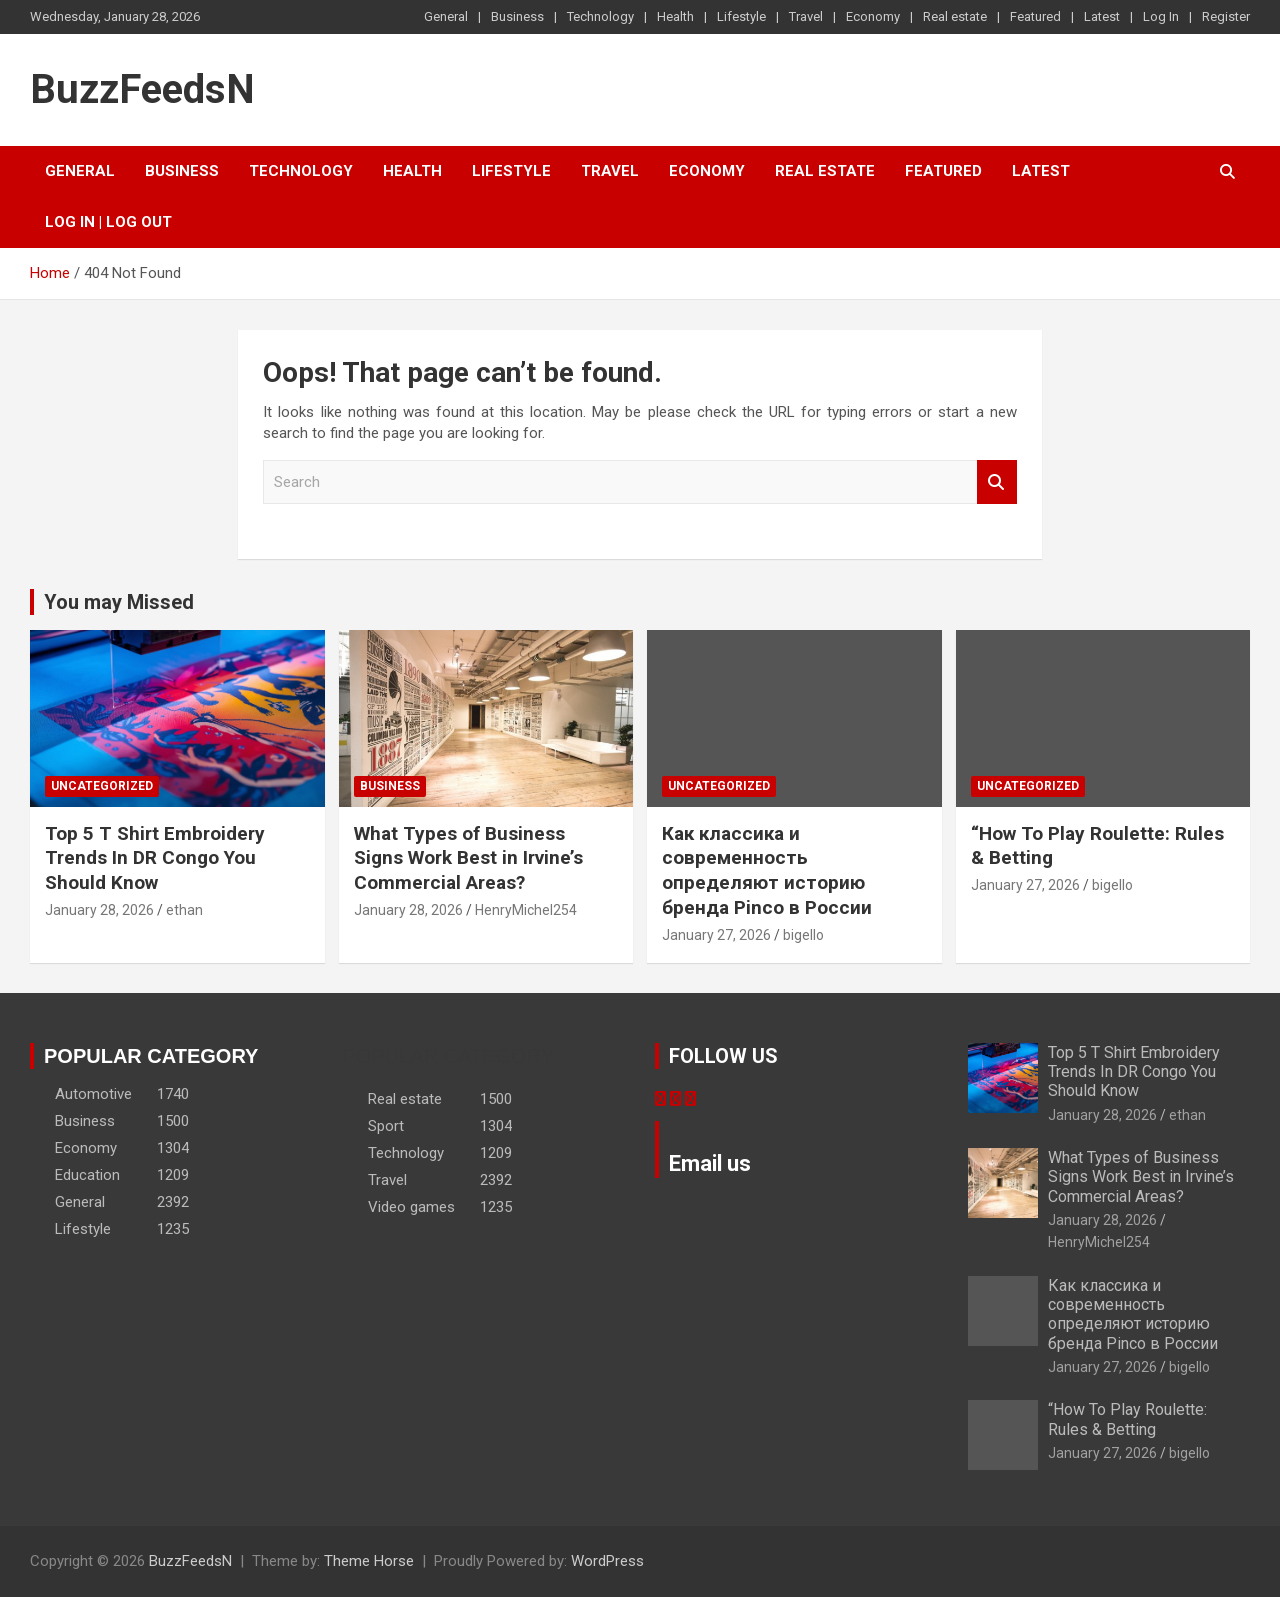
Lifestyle (741, 16)
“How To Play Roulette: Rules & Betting (1127, 1419)
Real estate (955, 16)
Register (1226, 16)
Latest (1102, 16)
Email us (710, 1163)
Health (675, 16)
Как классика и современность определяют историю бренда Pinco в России (767, 870)
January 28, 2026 (99, 910)
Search (997, 482)
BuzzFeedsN (142, 89)
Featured (1035, 16)
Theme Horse (369, 1561)
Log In (1161, 16)
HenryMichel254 (526, 910)
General (446, 16)
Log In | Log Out (108, 222)
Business (517, 16)
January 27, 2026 (716, 935)
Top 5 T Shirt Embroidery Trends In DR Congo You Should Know (155, 858)
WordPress (607, 1561)
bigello (803, 935)
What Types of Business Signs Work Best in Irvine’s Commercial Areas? (468, 858)
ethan (184, 910)
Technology (600, 16)
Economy (873, 16)
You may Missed (119, 602)
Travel (806, 16)
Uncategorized (102, 786)
